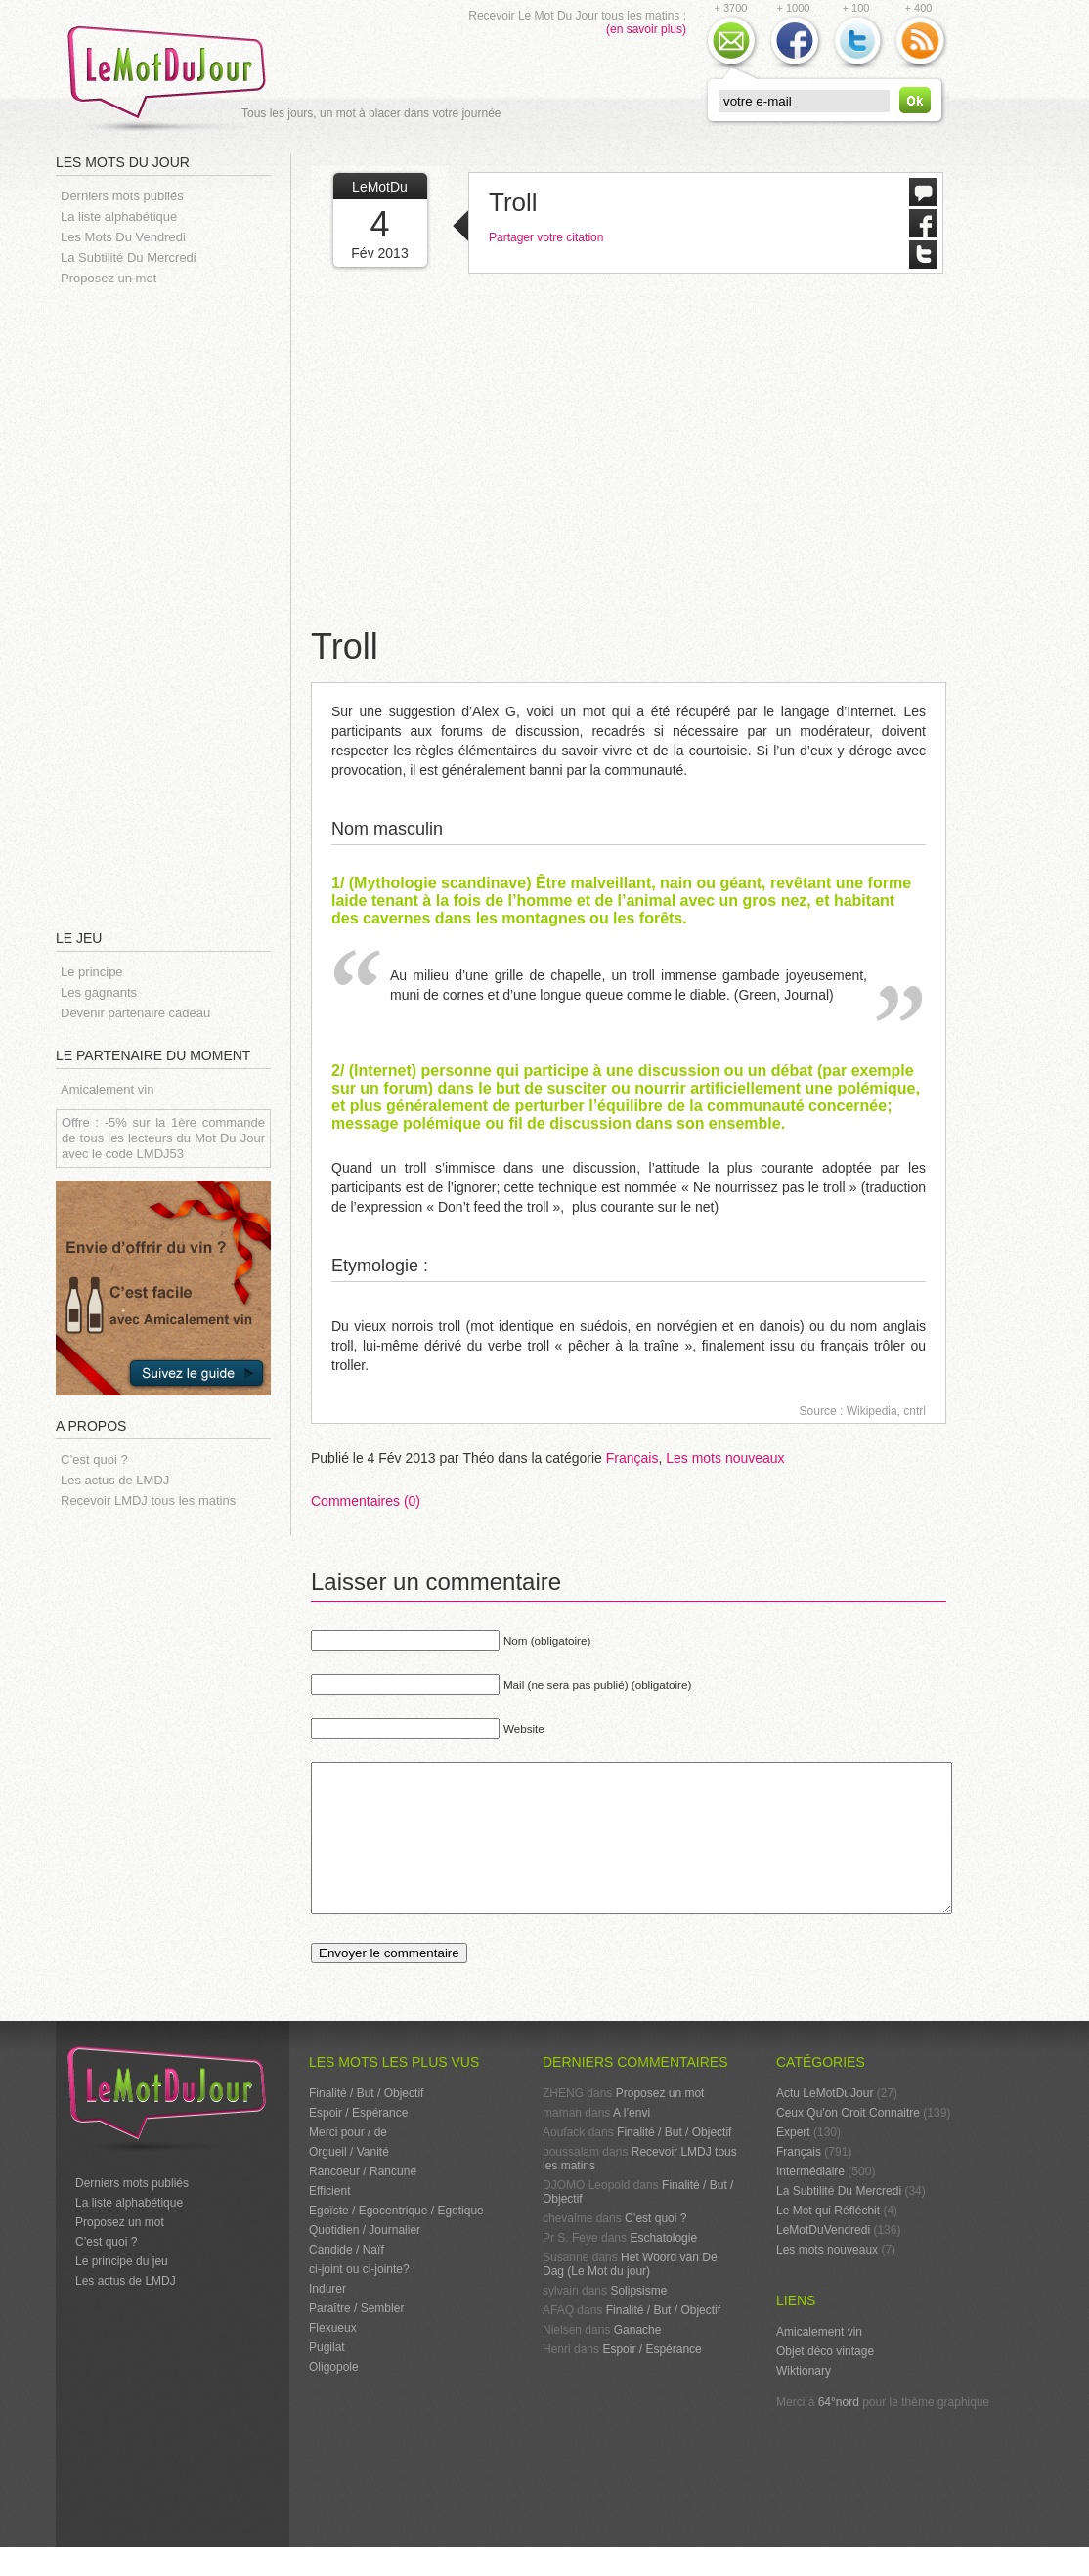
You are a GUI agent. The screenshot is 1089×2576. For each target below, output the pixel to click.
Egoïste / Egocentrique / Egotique (396, 2240)
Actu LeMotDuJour (824, 2122)
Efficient (329, 2220)
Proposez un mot (108, 278)
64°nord (838, 2431)
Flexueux (333, 2357)
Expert (793, 2161)
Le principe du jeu (121, 2290)
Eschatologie (663, 2267)
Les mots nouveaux (725, 1458)
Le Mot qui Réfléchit (828, 2240)
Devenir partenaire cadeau (135, 1013)
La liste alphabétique (119, 216)
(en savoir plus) (646, 29)
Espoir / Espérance (358, 2142)
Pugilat (327, 2376)
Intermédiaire (810, 2201)
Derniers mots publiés (122, 196)
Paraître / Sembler (356, 2337)
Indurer (327, 2318)
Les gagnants (99, 992)
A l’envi (631, 2142)
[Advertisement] (173, 606)
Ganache (638, 2359)
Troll (513, 202)
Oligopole (334, 2396)
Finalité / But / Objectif (366, 2122)
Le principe (92, 972)
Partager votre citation (546, 237)
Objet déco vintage (825, 2380)
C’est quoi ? (94, 1459)
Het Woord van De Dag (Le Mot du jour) (630, 2293)
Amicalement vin (107, 1089)
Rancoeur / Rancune (362, 2201)
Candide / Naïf (346, 2279)
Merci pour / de (348, 2161)
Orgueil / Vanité (349, 2181)
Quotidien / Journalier (364, 2259)
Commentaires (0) (365, 1501)
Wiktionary (803, 2400)
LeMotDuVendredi (823, 2259)
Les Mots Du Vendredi (123, 237)
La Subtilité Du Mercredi (128, 257)
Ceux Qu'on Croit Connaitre (848, 2142)
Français (632, 1458)
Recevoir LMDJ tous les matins (148, 1500)
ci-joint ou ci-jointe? (359, 2298)
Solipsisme (638, 2320)
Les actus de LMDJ (115, 1480)
